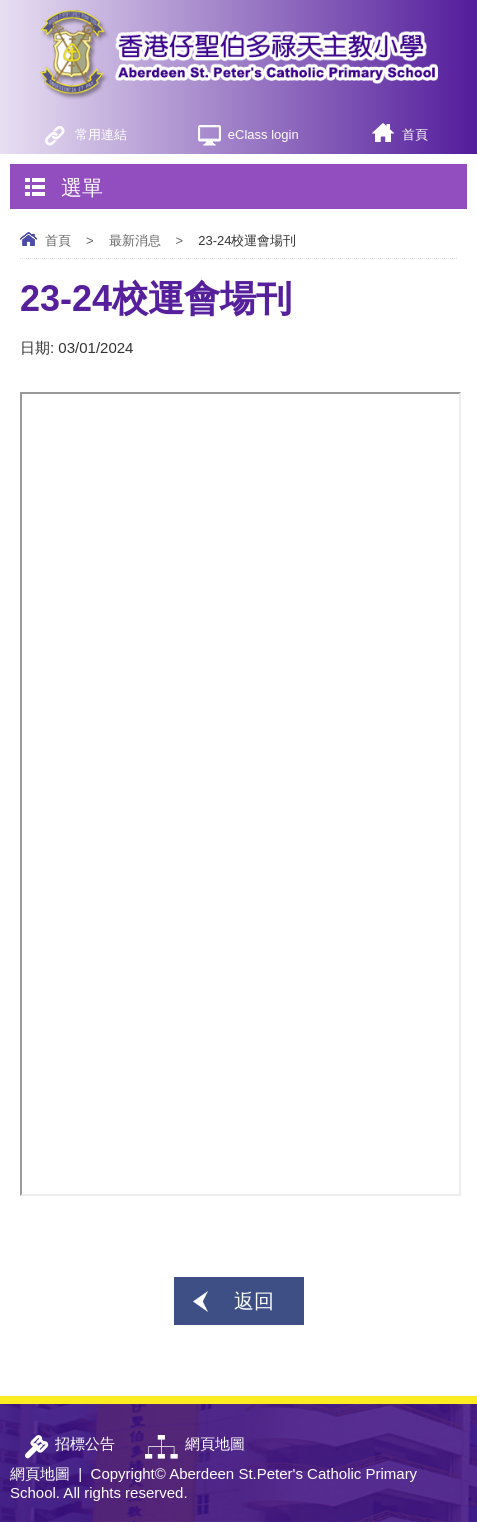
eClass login (263, 134)
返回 (254, 1301)
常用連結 (101, 134)
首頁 (415, 134)
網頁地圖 (40, 1473)
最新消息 (135, 240)
